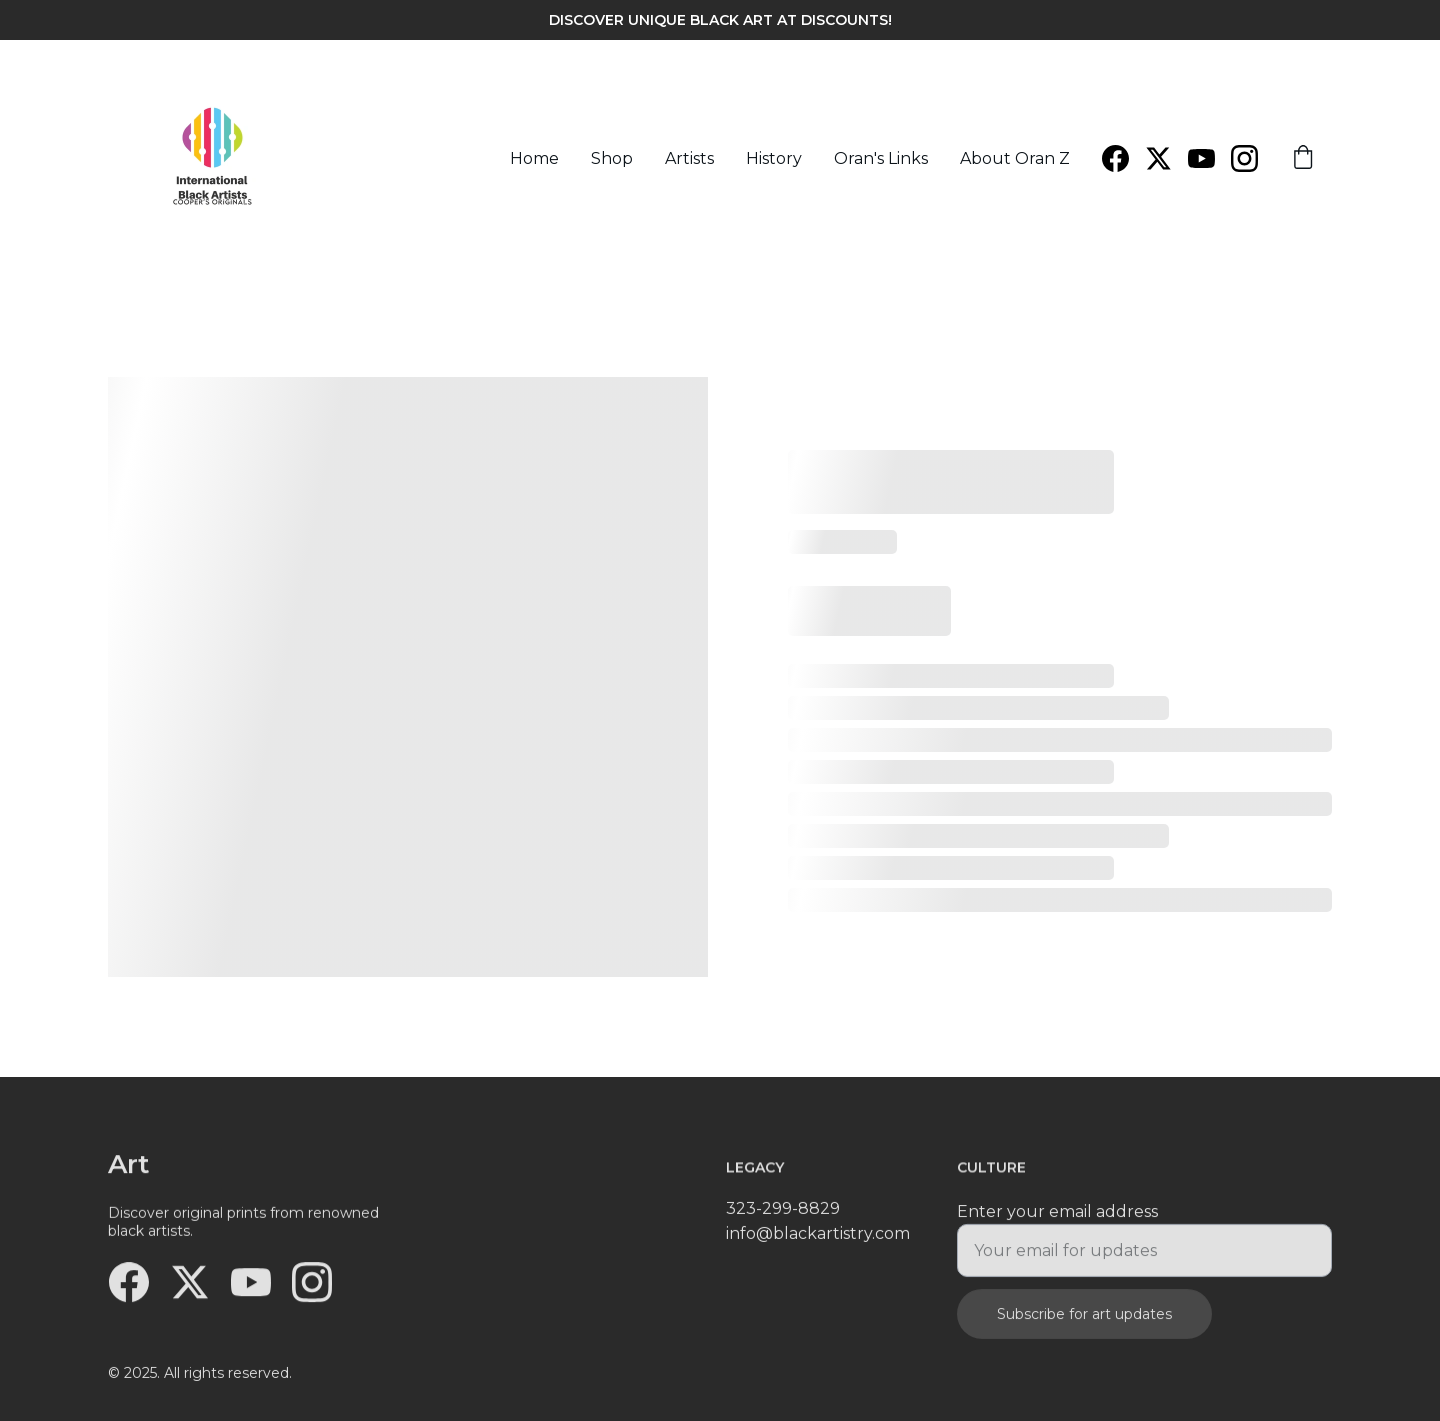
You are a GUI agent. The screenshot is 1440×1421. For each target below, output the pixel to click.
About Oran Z (1015, 158)
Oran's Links (881, 158)
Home (534, 158)
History (774, 158)
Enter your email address (1057, 1219)
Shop (612, 158)
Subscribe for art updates (1084, 1322)
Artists (689, 158)
